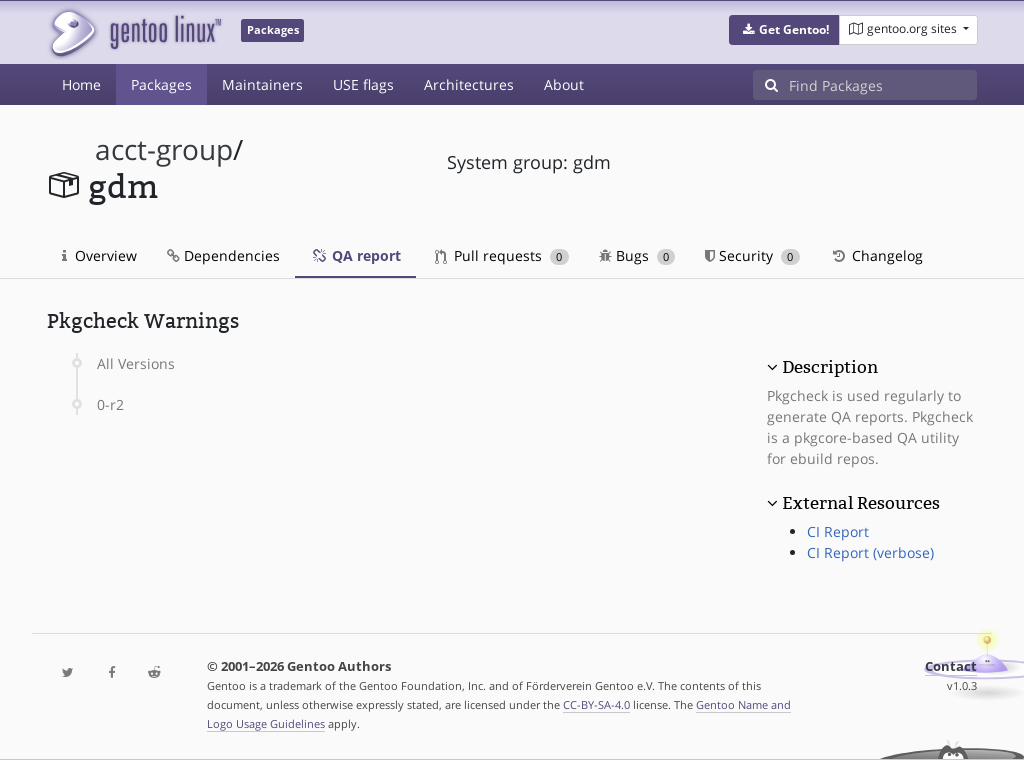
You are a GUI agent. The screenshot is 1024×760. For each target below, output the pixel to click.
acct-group (164, 149)
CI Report (838, 531)
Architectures (469, 84)
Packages (161, 84)
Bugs (637, 255)
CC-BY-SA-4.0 (596, 704)
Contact (951, 666)
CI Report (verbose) (870, 552)
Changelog (876, 255)
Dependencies (223, 255)
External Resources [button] (861, 503)
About (564, 84)
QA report (355, 255)
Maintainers (262, 84)
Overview (99, 255)
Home (81, 84)
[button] (784, 30)
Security (752, 255)
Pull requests (502, 255)
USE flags (363, 84)
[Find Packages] (883, 85)
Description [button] (830, 367)
